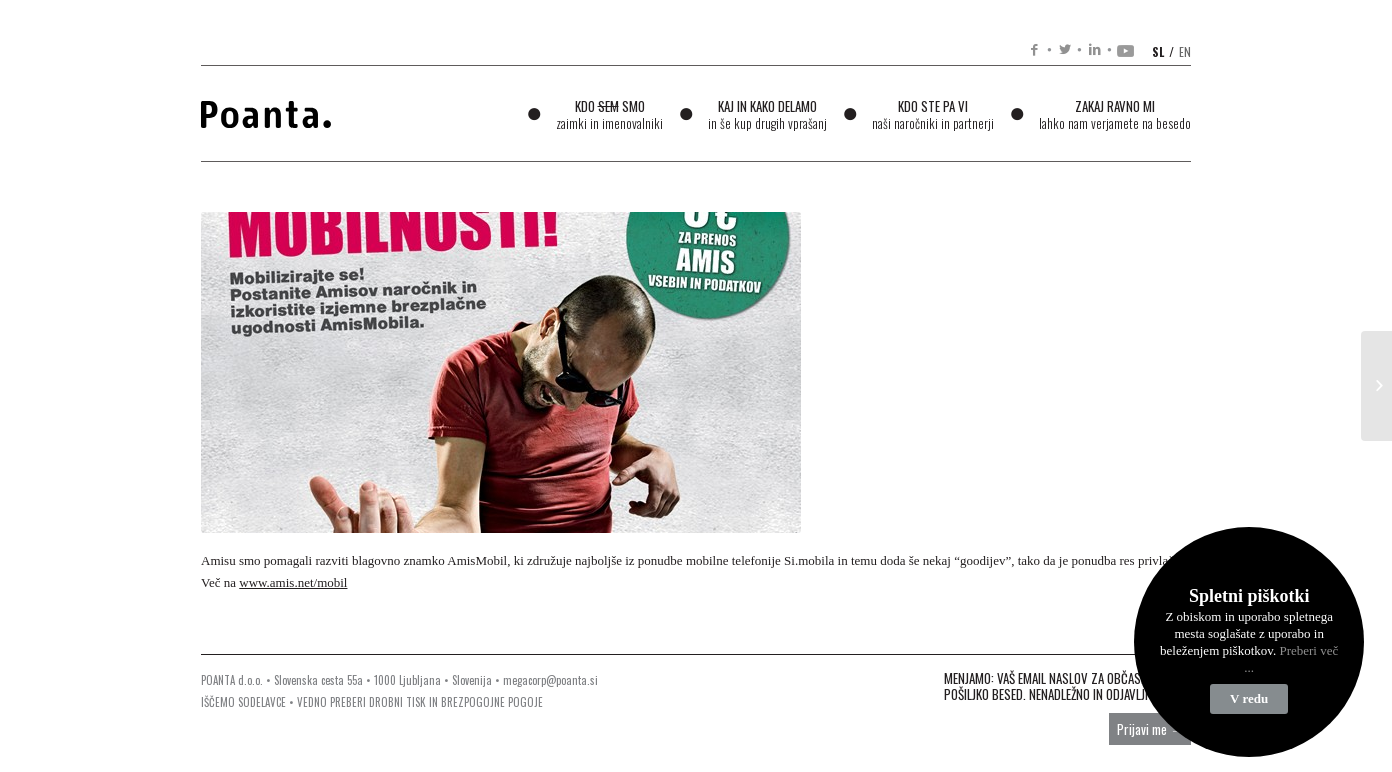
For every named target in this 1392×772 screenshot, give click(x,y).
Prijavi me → (1150, 729)
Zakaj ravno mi (1115, 114)
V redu (1249, 698)
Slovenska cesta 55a (318, 680)
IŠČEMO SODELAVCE (243, 702)
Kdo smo (609, 114)
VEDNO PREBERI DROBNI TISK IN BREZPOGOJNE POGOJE (420, 702)
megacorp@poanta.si (550, 680)
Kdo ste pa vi (933, 114)
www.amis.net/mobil (293, 582)
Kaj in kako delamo (767, 114)
